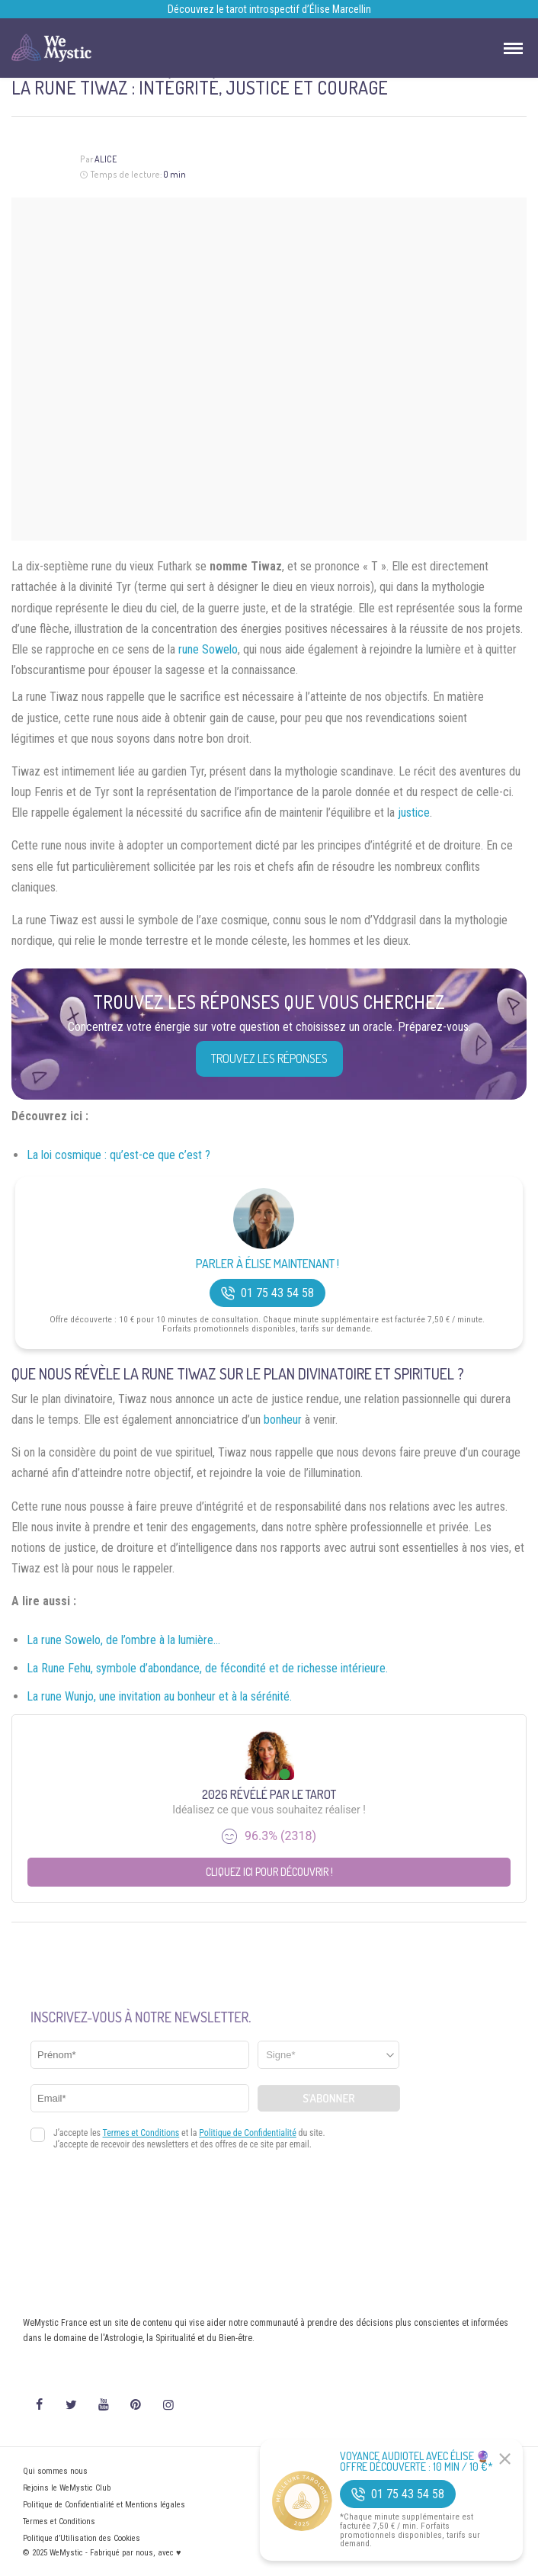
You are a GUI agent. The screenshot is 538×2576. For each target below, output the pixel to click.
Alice (105, 159)
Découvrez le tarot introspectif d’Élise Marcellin (269, 9)
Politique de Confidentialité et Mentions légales (104, 2505)
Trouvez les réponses (269, 1058)
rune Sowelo (208, 649)
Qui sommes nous (55, 2471)
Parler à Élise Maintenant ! (267, 1264)
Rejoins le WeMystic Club (66, 2488)
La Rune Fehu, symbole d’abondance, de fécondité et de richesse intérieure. (207, 1668)
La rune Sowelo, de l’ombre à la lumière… (123, 1640)
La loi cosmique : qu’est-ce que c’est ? (118, 1155)
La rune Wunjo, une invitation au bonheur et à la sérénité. (159, 1696)
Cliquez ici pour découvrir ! (269, 1871)
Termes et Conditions (59, 2521)
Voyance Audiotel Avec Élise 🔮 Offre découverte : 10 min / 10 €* (416, 2461)
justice (414, 812)
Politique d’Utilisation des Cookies (81, 2538)
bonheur (283, 1419)
